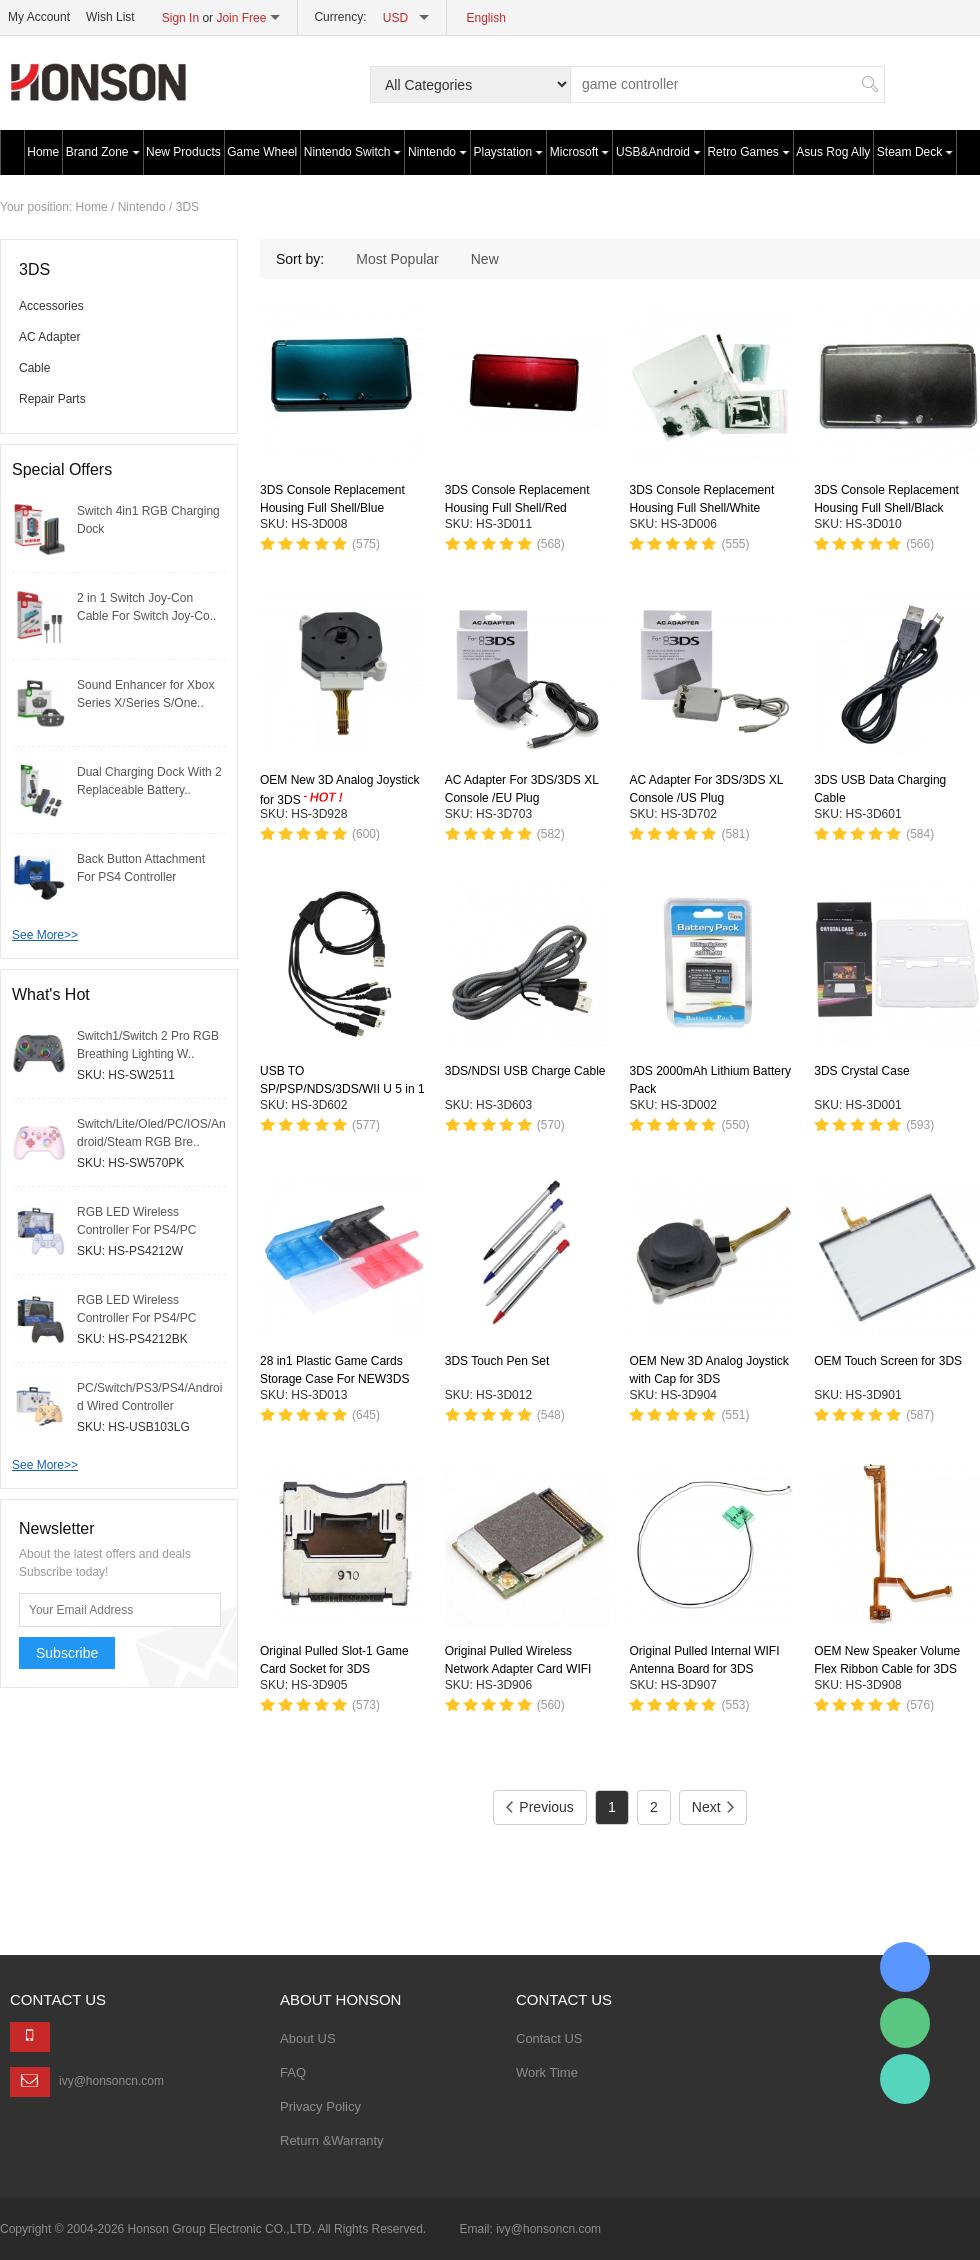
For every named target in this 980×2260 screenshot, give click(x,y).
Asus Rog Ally (833, 152)
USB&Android (658, 152)
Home (43, 152)
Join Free (241, 18)
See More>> (45, 935)
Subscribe (67, 1653)
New (485, 259)
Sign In (180, 18)
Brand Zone (103, 152)
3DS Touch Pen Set (497, 1361)
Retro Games (748, 152)
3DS (187, 207)
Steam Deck (915, 152)
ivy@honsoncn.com (111, 2081)
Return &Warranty (332, 2140)
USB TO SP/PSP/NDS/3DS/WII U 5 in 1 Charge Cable (342, 1089)
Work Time (547, 2072)
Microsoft (580, 152)
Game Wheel (262, 152)
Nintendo (437, 152)
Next (713, 1807)
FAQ (293, 2072)
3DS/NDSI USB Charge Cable (525, 1071)
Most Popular (397, 259)
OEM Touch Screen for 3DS (888, 1361)
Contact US (549, 2038)
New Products (183, 152)
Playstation (509, 152)
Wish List (110, 17)
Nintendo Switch (353, 152)
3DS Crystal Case (861, 1071)
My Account (39, 17)
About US (308, 2038)
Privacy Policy (320, 2106)
